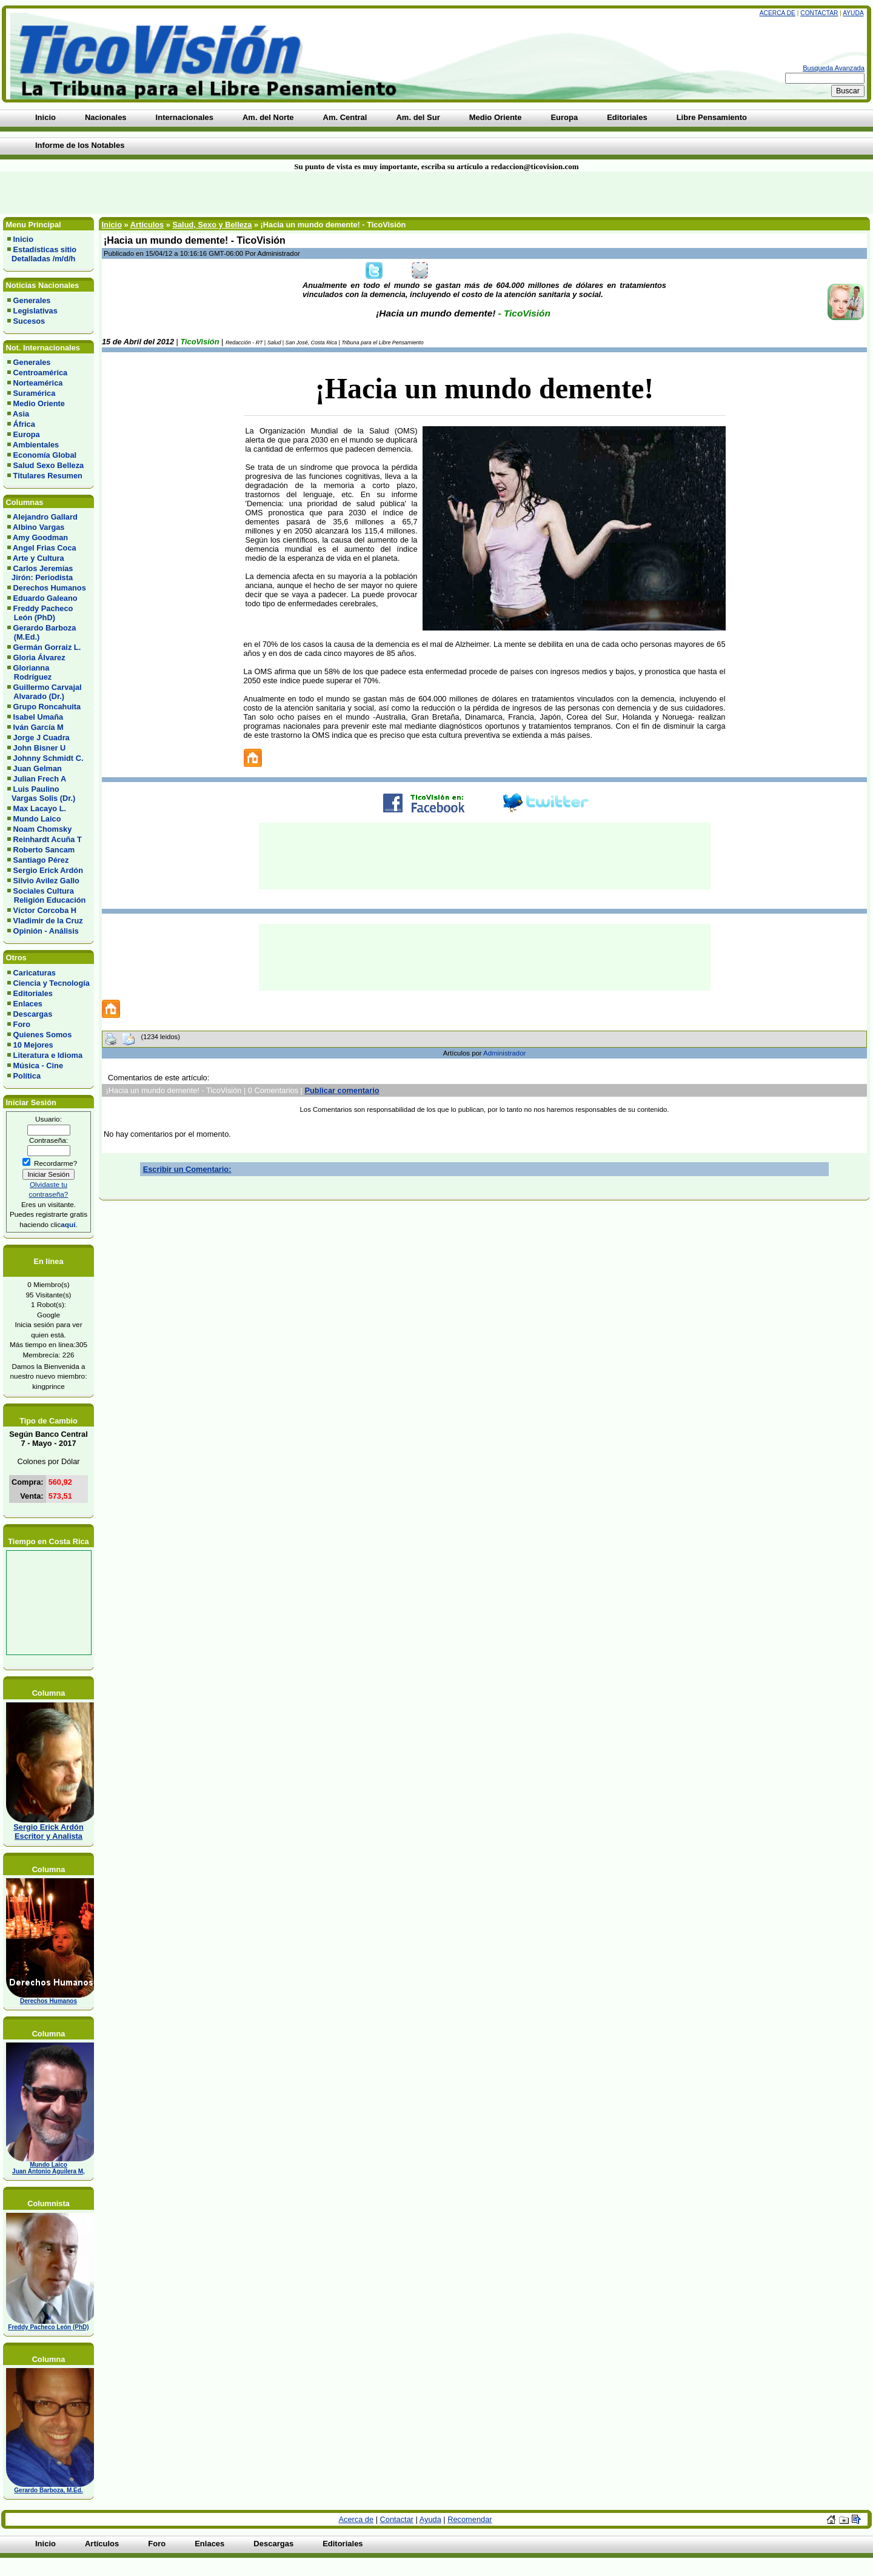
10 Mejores (33, 1044)
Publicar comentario (341, 1090)
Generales (32, 300)
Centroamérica (40, 372)
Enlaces (27, 1003)
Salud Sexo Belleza (48, 465)
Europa (26, 434)
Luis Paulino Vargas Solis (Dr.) (41, 794)
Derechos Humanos (49, 587)
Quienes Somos (42, 1034)
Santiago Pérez (41, 860)
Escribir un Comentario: (187, 1169)
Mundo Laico (37, 818)
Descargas (33, 1014)
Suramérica (34, 393)
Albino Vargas (38, 527)
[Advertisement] (209, 193)
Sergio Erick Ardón (48, 870)
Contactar (819, 13)
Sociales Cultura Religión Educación (46, 895)
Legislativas (35, 310)
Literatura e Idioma (48, 1055)
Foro (21, 1024)
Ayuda (853, 13)
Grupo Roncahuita (47, 706)
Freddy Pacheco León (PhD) (40, 613)
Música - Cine (38, 1065)
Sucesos (29, 321)
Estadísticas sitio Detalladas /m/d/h (41, 254)
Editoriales (33, 993)
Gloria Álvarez (39, 657)
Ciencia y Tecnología (51, 983)
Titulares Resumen (47, 475)
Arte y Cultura (38, 558)
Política (27, 1075)
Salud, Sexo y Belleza (212, 224)
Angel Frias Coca (44, 547)
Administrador (504, 1053)
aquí (68, 1224)
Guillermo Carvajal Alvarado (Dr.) (44, 692)
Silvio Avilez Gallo (46, 880)
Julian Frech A (40, 778)
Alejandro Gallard (45, 516)
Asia (21, 413)
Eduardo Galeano (45, 598)
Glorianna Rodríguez (29, 672)
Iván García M (38, 727)
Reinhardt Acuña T (47, 839)
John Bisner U (39, 747)
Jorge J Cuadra (41, 737)
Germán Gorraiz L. (47, 647)
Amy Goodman (40, 537)
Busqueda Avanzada (834, 68)
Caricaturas (34, 972)
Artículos (147, 224)
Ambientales (36, 444)
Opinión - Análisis (46, 930)
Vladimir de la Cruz (48, 920)
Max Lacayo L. (39, 808)
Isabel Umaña (38, 716)
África (24, 424)
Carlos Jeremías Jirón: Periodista (40, 573)
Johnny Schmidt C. (48, 758)
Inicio (23, 239)
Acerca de (777, 13)
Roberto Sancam (44, 849)
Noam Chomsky (42, 829)
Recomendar (469, 2519)
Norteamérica (38, 382)
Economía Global (45, 455)
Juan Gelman (37, 768)
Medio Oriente (39, 403)
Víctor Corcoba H (45, 910)
